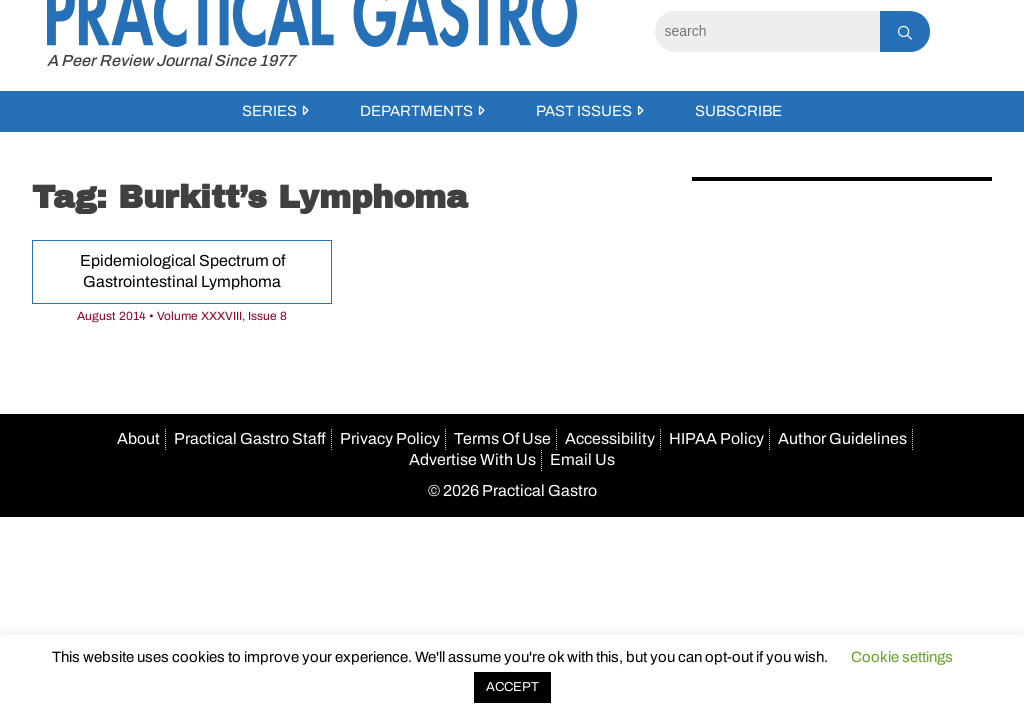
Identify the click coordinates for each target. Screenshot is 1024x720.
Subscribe (738, 111)
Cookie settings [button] (902, 657)
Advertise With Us (472, 459)
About (138, 438)
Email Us (582, 459)
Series (269, 111)
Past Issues (584, 111)
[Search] (767, 31)
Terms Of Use (502, 438)
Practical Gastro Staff (250, 438)
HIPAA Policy (716, 438)
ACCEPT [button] (512, 687)
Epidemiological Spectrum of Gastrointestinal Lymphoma (182, 271)
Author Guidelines (842, 438)
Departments (416, 111)
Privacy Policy (390, 438)
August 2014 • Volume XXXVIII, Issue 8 (182, 316)
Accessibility (610, 438)
